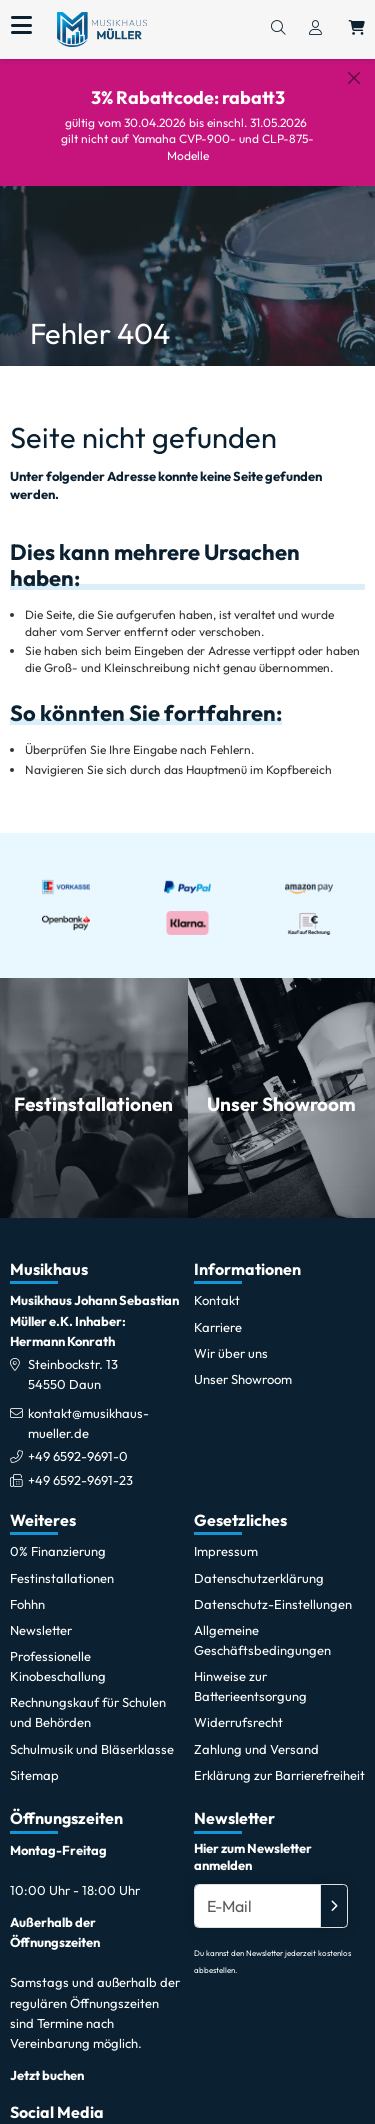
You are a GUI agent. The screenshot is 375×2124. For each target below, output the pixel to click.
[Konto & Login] (315, 29)
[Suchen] (278, 29)
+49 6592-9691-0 (78, 1440)
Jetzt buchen (47, 2058)
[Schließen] (354, 78)
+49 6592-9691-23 (80, 1463)
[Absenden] (334, 1889)
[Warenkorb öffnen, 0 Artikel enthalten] (357, 29)
